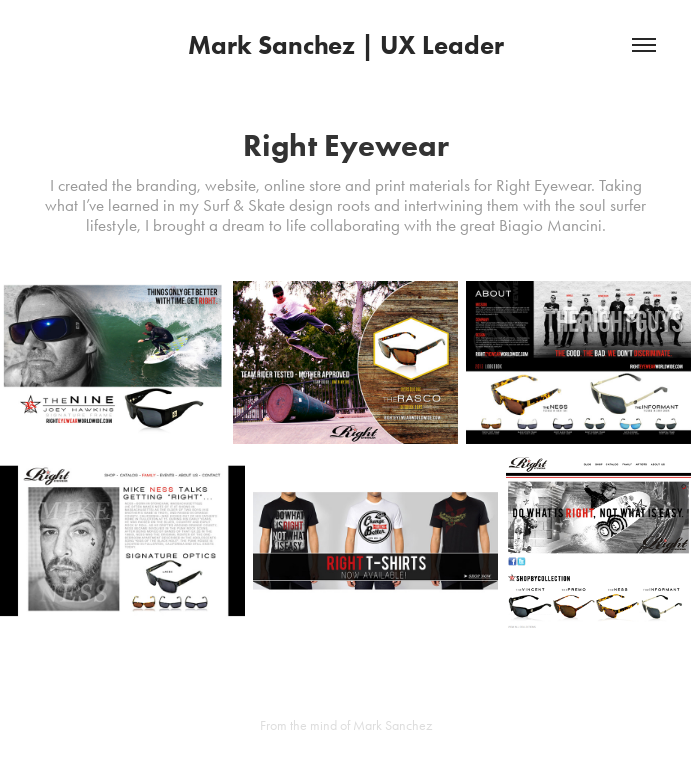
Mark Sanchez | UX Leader (346, 45)
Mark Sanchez (392, 725)
